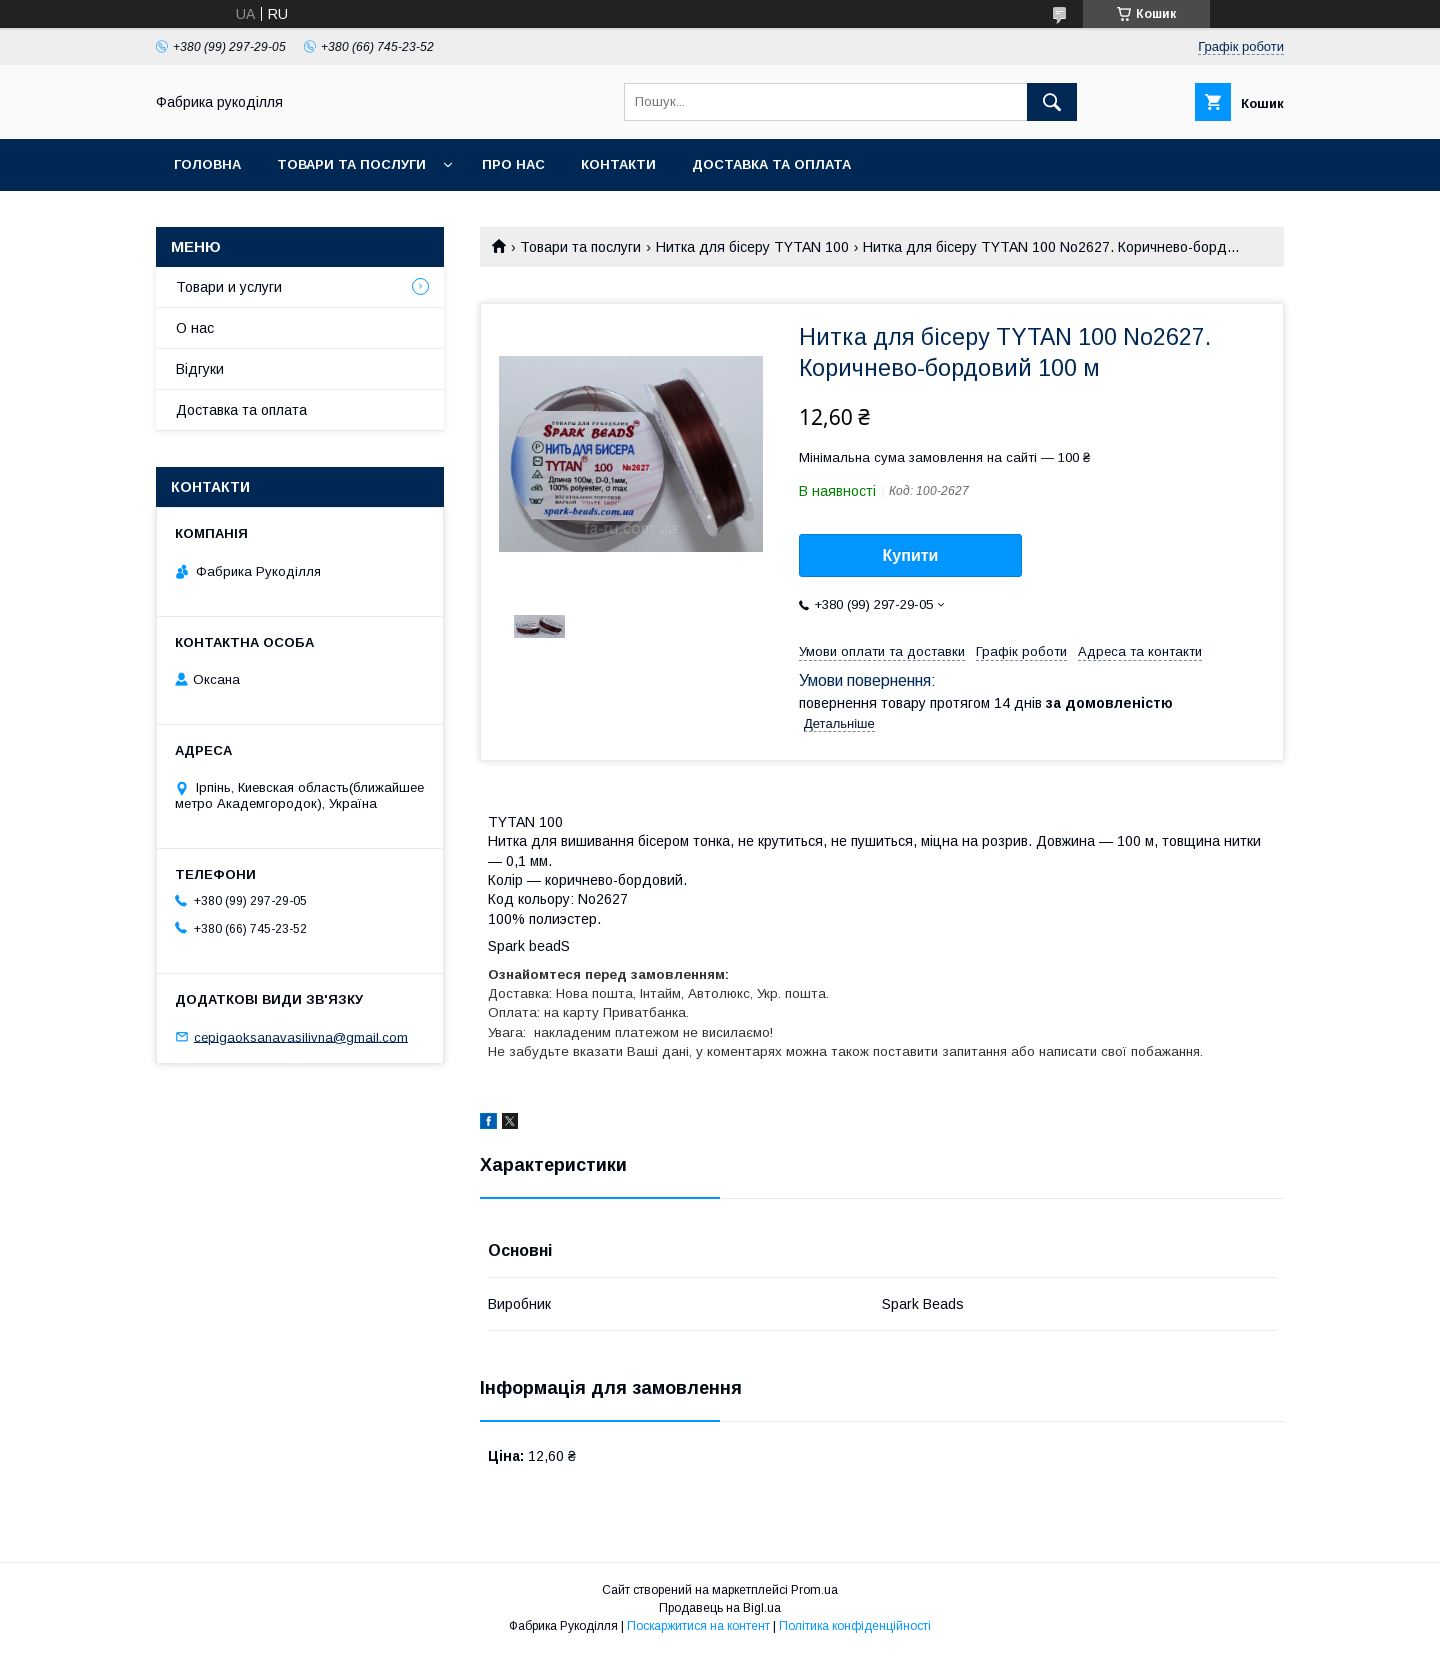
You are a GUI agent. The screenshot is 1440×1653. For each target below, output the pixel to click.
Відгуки (200, 369)
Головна (207, 164)
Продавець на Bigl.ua (720, 1608)
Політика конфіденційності (855, 1626)
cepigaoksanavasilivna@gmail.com (301, 1036)
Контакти (618, 164)
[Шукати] (1052, 102)
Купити (911, 555)
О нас (195, 328)
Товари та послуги (351, 164)
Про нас (513, 164)
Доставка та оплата (771, 164)
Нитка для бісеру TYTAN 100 (752, 247)
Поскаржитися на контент (698, 1626)
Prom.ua (814, 1590)
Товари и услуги (229, 287)
